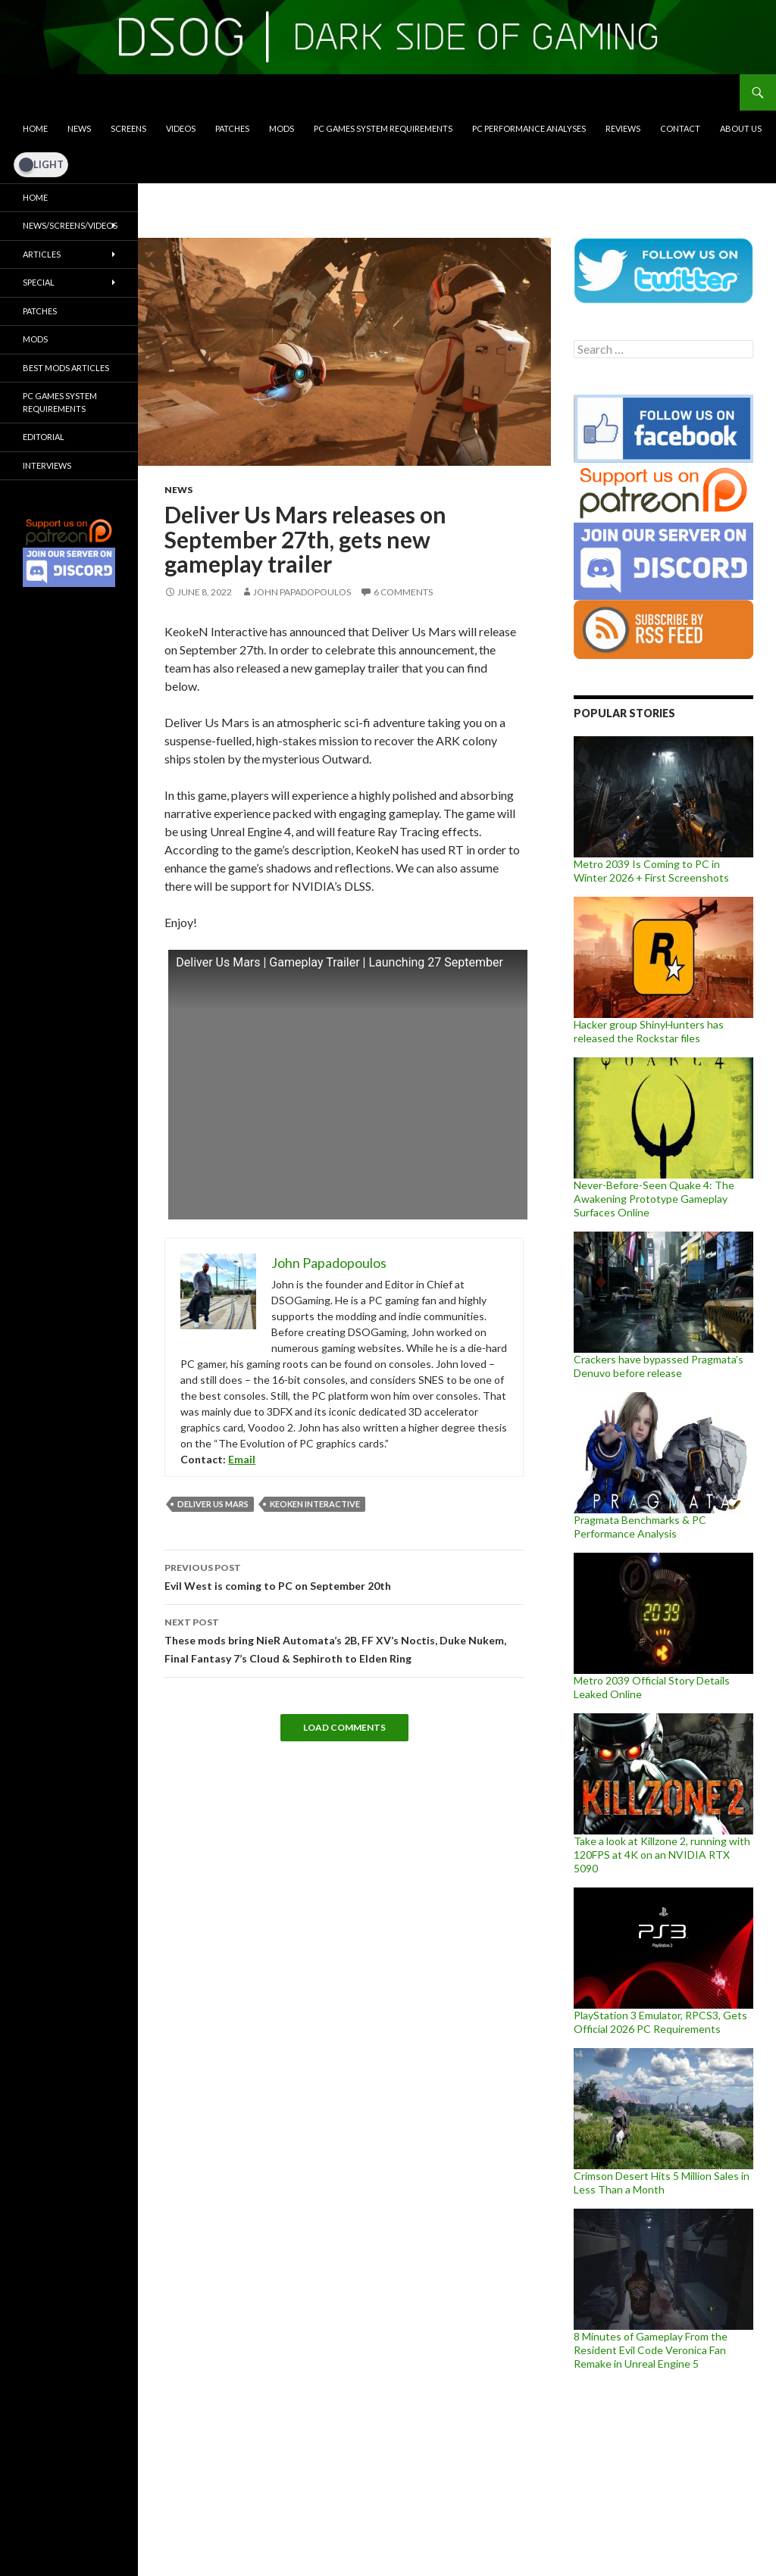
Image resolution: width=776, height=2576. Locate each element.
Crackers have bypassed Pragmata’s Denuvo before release (658, 1366)
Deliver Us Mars (213, 1504)
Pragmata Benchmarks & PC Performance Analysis (640, 1526)
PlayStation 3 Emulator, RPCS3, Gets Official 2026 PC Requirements (660, 2022)
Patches (232, 128)
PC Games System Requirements (383, 128)
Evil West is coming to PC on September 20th (344, 1575)
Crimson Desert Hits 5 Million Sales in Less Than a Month (661, 2182)
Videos (181, 128)
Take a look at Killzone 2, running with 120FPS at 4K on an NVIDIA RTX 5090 (662, 1854)
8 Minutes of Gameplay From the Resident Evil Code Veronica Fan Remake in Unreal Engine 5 (651, 2350)
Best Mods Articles (66, 368)
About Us (741, 128)
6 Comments (403, 592)
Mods (281, 128)
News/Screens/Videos (70, 225)
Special (39, 282)
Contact (680, 128)
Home (35, 128)
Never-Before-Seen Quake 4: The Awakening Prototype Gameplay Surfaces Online (654, 1199)
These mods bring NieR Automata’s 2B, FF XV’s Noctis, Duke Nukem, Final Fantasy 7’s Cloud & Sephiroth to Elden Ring (344, 1639)
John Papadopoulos (302, 592)
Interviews (47, 465)
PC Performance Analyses (529, 128)
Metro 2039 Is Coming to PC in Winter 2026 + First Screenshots (651, 870)
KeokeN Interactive (315, 1504)
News (79, 128)
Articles (42, 254)
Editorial (43, 437)
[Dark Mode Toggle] (41, 164)
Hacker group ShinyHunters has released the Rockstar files (649, 1031)
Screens (128, 128)
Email (241, 1459)
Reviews (622, 128)
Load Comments (344, 1727)
